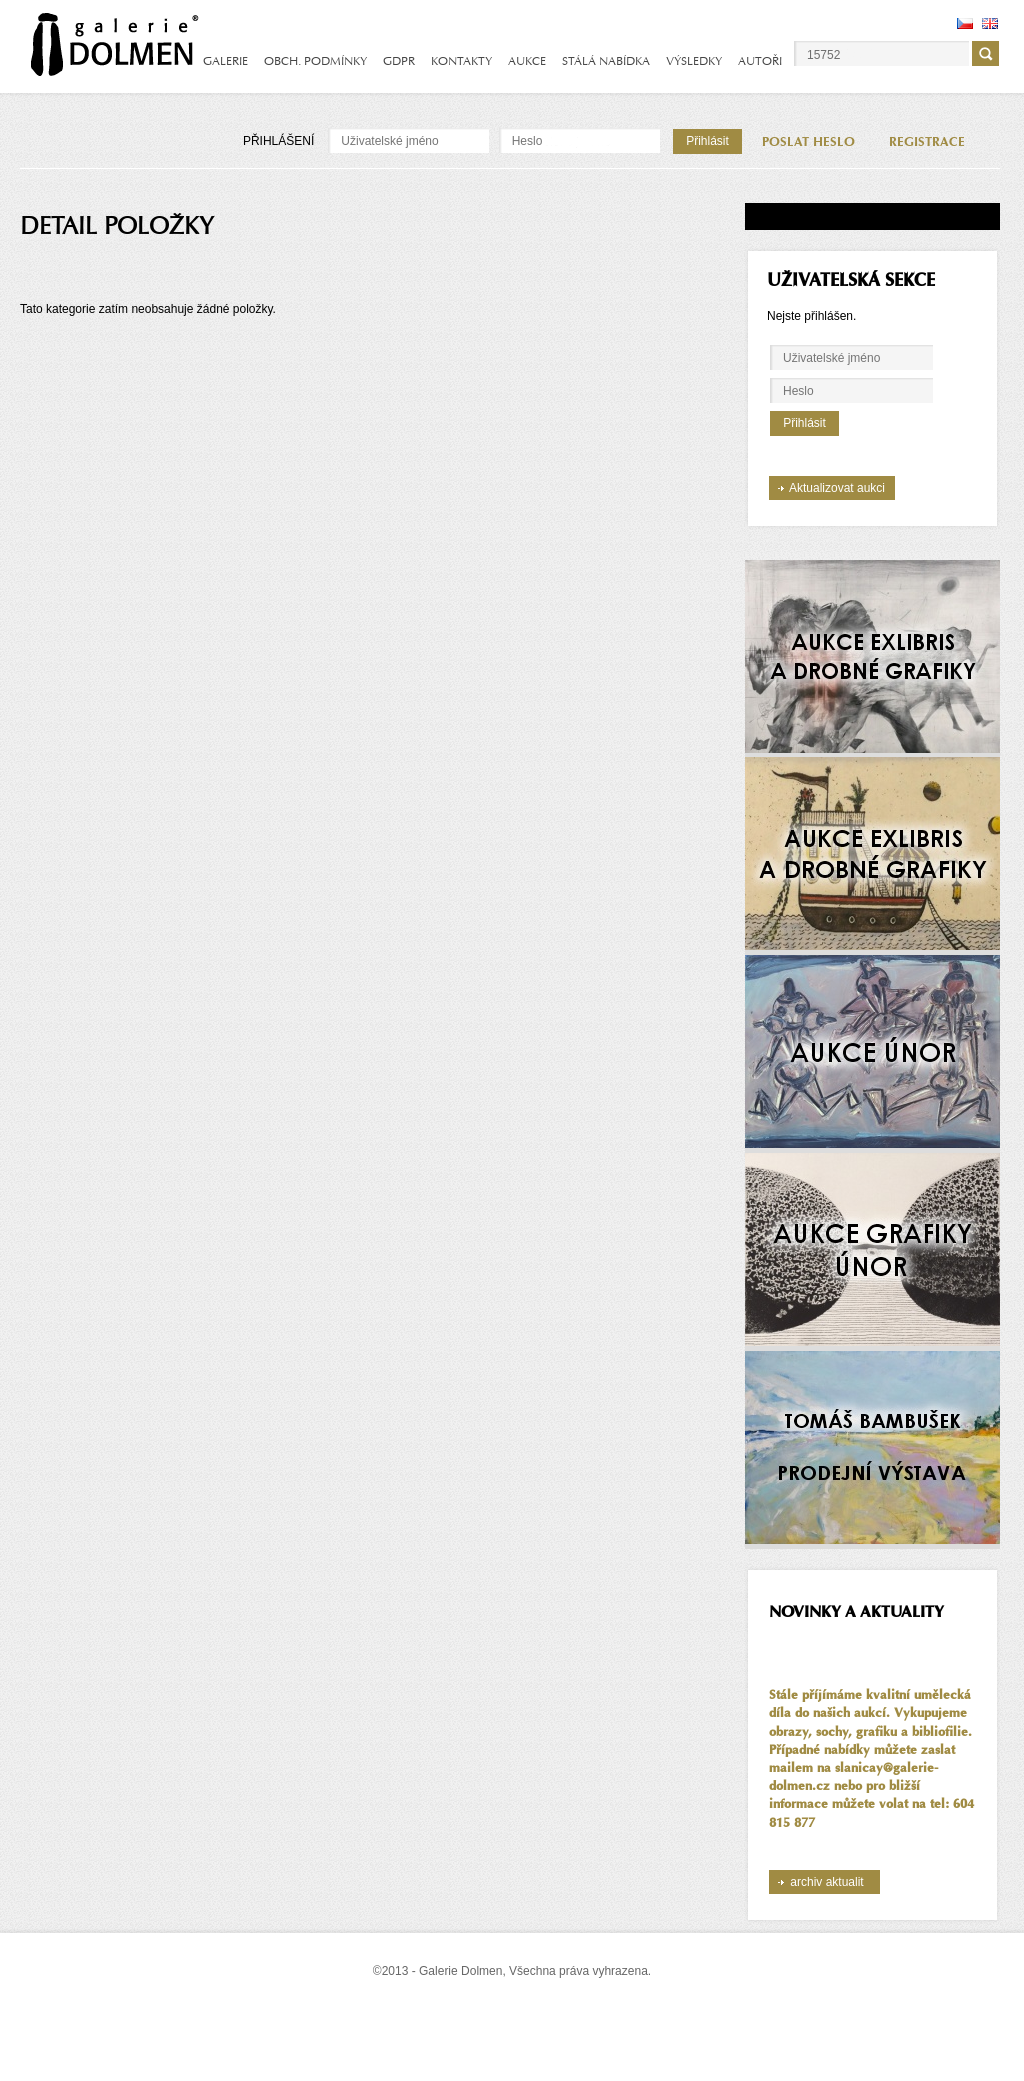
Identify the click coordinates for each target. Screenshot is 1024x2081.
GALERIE (225, 61)
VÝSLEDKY (694, 61)
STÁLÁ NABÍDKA (606, 61)
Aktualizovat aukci (837, 488)
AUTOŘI (760, 61)
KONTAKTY (461, 61)
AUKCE (527, 61)
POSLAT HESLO (808, 142)
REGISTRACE (927, 142)
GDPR (399, 61)
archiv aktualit (826, 1882)
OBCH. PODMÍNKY (315, 61)
